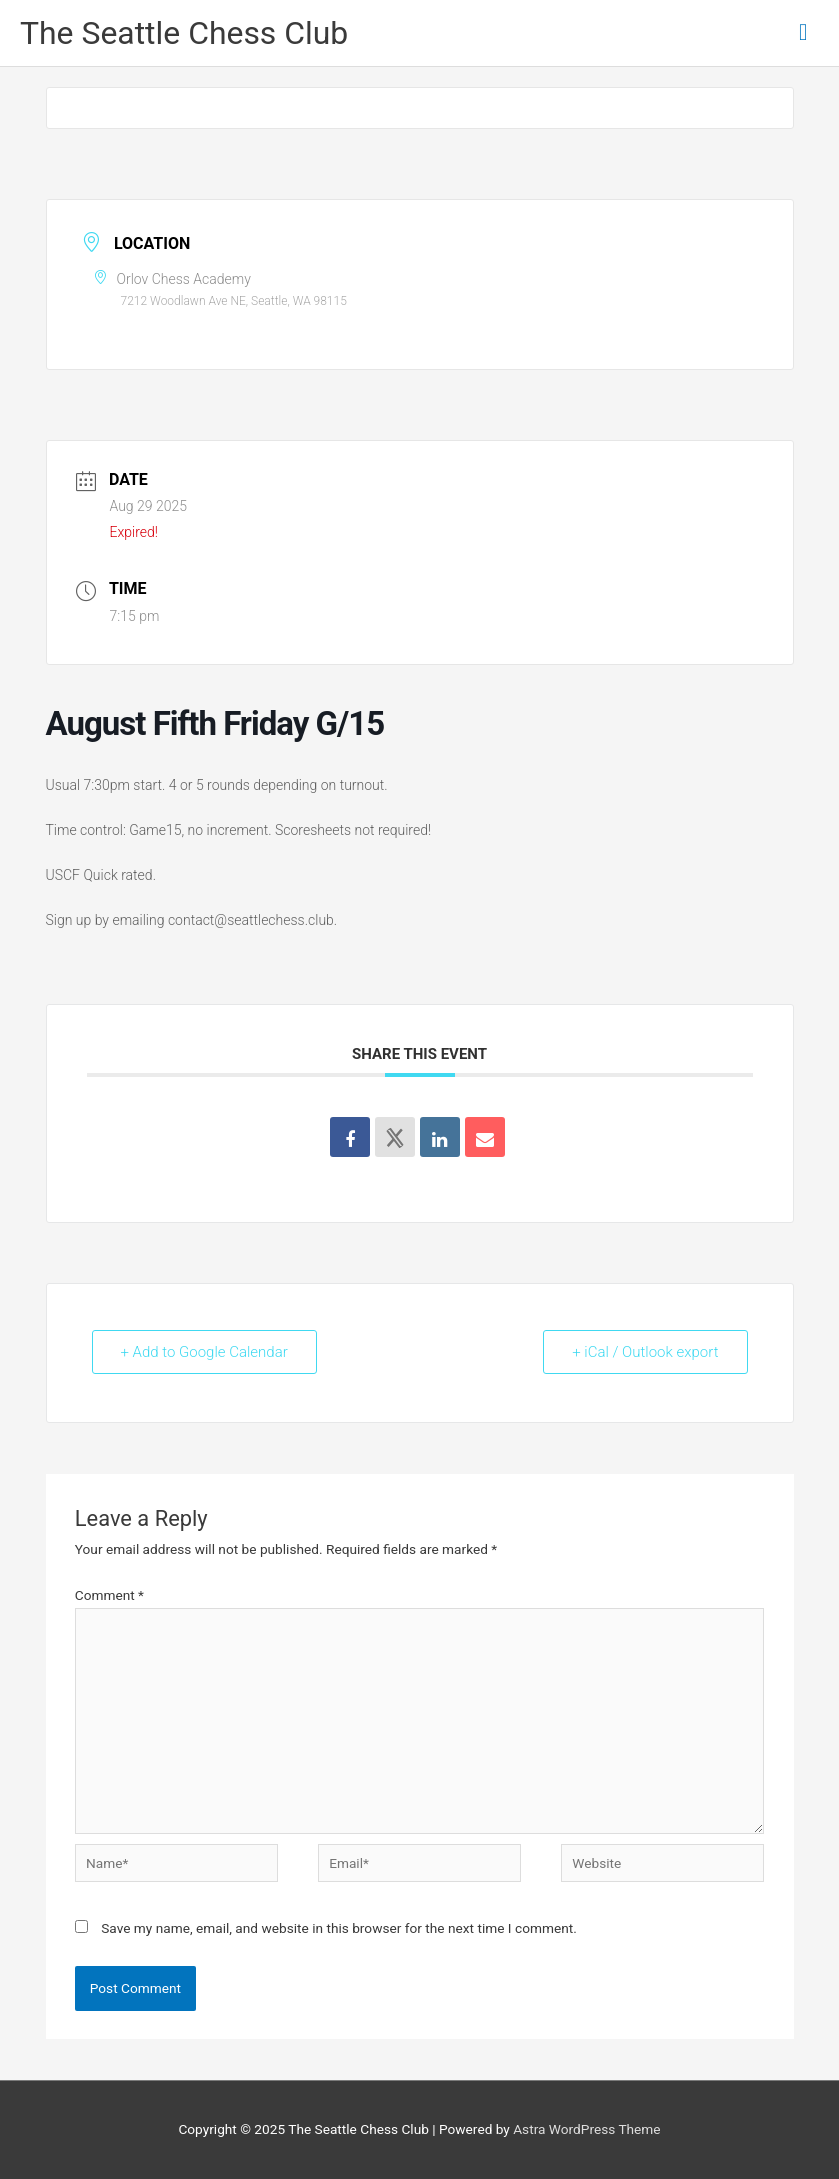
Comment (109, 1595)
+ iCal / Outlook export (645, 1352)
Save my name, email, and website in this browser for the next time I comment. (339, 1928)
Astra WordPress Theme (586, 2129)
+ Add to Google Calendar (204, 1352)
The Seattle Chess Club (184, 33)
